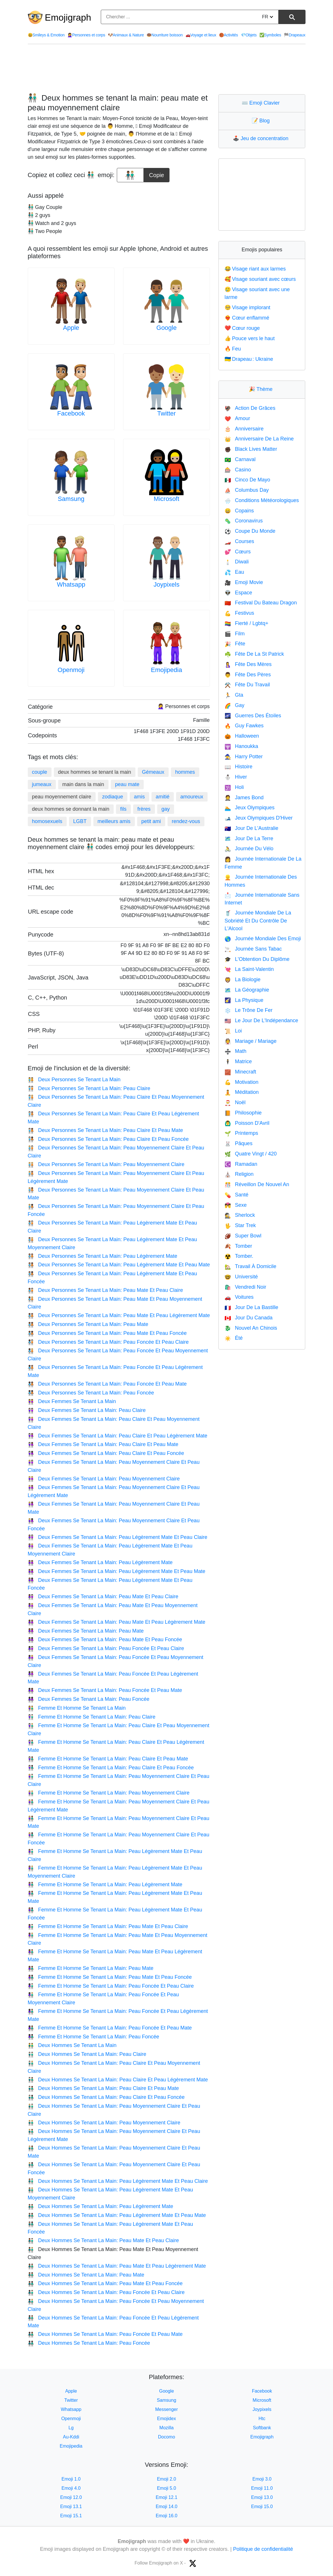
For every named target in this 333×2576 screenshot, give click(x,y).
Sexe (235, 1205)
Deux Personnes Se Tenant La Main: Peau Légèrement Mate (102, 1256)
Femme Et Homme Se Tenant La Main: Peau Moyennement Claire (109, 1793)
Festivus (239, 613)
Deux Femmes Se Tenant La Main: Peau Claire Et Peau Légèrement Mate (117, 1436)
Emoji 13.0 (262, 2497)
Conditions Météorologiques (261, 500)
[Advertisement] (166, 69)
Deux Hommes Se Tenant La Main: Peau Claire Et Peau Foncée (106, 2097)
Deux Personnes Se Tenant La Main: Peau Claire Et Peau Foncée (108, 1139)
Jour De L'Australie (251, 828)
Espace (238, 592)
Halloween (241, 736)
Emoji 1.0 (71, 2479)
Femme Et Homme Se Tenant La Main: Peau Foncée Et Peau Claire (111, 1986)
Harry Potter (243, 756)
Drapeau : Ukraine (248, 359)
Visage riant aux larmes (255, 269)
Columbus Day (246, 490)
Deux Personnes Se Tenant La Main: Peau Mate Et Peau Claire (105, 1290)
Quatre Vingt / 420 (250, 1154)
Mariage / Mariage (250, 1041)
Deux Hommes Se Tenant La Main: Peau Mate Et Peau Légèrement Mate (117, 2266)
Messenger (166, 2409)
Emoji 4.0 (71, 2488)
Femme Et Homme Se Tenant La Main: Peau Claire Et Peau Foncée (111, 1767)
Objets (249, 35)
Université (241, 1277)
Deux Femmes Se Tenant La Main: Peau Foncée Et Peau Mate (105, 1690)
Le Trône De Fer (248, 1010)
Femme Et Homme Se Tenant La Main (77, 1708)
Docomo (166, 2436)
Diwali (236, 562)
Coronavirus (243, 521)
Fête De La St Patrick (254, 654)
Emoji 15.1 (71, 2515)
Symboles (270, 35)
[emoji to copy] (130, 175)
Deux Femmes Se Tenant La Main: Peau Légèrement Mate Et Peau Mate (116, 1571)
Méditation (241, 1092)
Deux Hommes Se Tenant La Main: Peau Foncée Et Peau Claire (106, 2292)
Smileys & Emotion (46, 35)
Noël (234, 1102)
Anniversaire (243, 429)
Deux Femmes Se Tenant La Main (72, 1401)
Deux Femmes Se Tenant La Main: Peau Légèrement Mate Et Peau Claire (117, 1537)
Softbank (262, 2427)
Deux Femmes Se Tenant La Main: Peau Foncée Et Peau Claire (106, 1648)
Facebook (71, 413)
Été (233, 1338)
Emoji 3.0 (261, 2479)
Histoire (238, 766)
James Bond (243, 797)
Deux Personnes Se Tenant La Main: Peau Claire (89, 1088)
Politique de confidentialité (263, 2549)
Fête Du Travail (247, 684)
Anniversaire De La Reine (259, 439)
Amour (237, 418)
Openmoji (71, 669)
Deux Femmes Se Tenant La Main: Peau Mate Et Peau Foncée (105, 1639)
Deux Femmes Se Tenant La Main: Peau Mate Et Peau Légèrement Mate (116, 1622)
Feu (232, 349)
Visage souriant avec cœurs (260, 279)
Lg (71, 2427)
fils (123, 809)
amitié (163, 797)
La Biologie (242, 979)
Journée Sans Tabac (253, 949)
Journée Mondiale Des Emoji (262, 938)
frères (144, 809)
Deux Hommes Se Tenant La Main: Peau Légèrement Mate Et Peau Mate (117, 2215)
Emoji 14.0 (167, 2506)
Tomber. (238, 1256)
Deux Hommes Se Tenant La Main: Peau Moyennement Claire (104, 2123)
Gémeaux (153, 772)
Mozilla (166, 2427)
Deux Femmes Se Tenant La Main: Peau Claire (87, 1410)
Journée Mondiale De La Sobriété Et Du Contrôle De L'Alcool (257, 920)
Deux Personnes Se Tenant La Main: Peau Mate (88, 1324)
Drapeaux (294, 35)
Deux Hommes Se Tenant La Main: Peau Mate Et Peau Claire (103, 2240)
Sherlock (239, 1215)
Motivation (241, 1082)
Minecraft (240, 1072)
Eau (234, 572)
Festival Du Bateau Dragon (260, 603)
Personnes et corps (86, 35)
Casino (237, 470)
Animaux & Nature (126, 35)
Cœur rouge (242, 328)
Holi (234, 787)
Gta (233, 695)
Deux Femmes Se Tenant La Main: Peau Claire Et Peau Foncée (106, 1453)
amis (139, 797)
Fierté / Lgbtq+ (246, 623)
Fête (234, 644)
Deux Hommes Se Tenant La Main (72, 2045)
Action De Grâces (249, 408)
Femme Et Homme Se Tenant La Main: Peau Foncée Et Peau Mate (110, 2028)
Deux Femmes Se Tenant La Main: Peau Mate (86, 1631)
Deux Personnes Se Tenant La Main (74, 1079)
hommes (185, 772)
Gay (234, 705)
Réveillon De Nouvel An (256, 1184)
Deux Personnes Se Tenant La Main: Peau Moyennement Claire (106, 1164)
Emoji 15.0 (262, 2506)
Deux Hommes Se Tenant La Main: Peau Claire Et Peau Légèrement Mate (118, 2080)
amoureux (191, 797)
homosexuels (47, 821)
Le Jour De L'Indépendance (261, 1020)
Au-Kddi (71, 2436)
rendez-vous (186, 821)
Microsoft (166, 498)
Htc (262, 2418)
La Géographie (246, 990)
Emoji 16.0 (167, 2515)
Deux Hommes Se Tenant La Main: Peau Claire (87, 2054)
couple (39, 772)
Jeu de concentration (261, 138)
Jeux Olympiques (249, 807)
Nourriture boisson (165, 35)
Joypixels (166, 584)
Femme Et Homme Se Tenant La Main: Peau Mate (90, 1968)
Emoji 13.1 (71, 2506)
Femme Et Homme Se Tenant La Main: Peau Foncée (93, 2037)
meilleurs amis (114, 821)
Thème (262, 389)
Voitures (238, 1297)
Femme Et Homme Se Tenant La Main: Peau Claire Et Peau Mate (108, 1759)
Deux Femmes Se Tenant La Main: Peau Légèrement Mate (100, 1562)
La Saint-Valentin (249, 969)
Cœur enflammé (246, 318)
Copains (239, 511)
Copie (157, 173)
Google (166, 327)
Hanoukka (241, 746)
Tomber (238, 1246)
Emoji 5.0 (166, 2488)
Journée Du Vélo (248, 848)
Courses (239, 541)
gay (165, 809)
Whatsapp (71, 584)
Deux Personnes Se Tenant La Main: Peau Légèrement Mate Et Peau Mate (119, 1265)
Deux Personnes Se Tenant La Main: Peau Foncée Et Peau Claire (108, 1342)
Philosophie (243, 1113)
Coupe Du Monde (249, 531)
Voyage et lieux (201, 35)
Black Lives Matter (250, 449)
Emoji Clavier (262, 103)
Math (235, 1051)
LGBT (80, 821)
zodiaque (112, 797)
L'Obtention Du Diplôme (256, 959)
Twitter (166, 413)
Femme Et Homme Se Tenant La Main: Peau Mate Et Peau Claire (108, 1926)
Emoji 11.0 (262, 2488)
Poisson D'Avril (246, 1123)
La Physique (243, 1000)
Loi (233, 1031)
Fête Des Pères (247, 674)
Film (234, 633)
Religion (238, 1174)
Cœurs (237, 552)
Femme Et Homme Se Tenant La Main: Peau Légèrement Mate (105, 1884)
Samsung (71, 498)
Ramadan (240, 1164)
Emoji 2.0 (166, 2479)
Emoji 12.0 (71, 2497)
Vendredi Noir (245, 1287)
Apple (71, 327)
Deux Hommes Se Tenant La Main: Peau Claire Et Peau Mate (103, 2088)
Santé (236, 1195)
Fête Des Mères (247, 664)
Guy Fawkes (243, 725)
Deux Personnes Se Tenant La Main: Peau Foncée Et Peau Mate (107, 1384)
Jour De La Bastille (251, 1307)
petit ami (151, 821)
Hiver (235, 777)
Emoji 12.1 (167, 2497)
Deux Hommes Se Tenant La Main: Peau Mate (86, 2275)
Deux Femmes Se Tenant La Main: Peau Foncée (88, 1699)
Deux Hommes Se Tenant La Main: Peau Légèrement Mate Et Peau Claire (118, 2181)
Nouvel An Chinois (250, 1328)
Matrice (238, 1061)
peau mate (127, 784)
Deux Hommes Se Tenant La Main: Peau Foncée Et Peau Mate (105, 2334)
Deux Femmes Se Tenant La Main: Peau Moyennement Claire (104, 1479)
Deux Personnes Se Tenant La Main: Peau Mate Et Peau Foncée (107, 1333)
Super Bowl (242, 1236)
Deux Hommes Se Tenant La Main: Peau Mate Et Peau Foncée (105, 2283)
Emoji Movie (243, 582)
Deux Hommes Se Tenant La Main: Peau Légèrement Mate (100, 2206)
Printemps (241, 1133)
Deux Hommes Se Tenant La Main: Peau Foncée (89, 2343)
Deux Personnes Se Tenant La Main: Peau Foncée (91, 1393)
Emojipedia (166, 669)
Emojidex (166, 2418)
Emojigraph (68, 17)
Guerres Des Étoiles (252, 715)
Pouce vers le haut (249, 338)
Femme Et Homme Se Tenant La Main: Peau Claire (91, 1717)
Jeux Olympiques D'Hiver (258, 818)
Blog (262, 121)
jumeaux (42, 784)
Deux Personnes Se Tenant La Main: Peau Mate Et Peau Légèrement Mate (119, 1315)
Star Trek (240, 1225)
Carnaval (239, 459)
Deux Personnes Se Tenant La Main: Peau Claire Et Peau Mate (105, 1130)
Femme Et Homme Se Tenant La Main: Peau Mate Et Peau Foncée (110, 1977)
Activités (228, 35)
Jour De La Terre (248, 838)
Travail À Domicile (250, 1266)
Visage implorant (247, 307)
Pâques (238, 1143)
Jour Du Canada (248, 1318)
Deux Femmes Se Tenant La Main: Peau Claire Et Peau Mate (103, 1444)
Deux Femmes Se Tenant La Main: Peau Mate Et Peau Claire (103, 1596)
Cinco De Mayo (247, 480)
